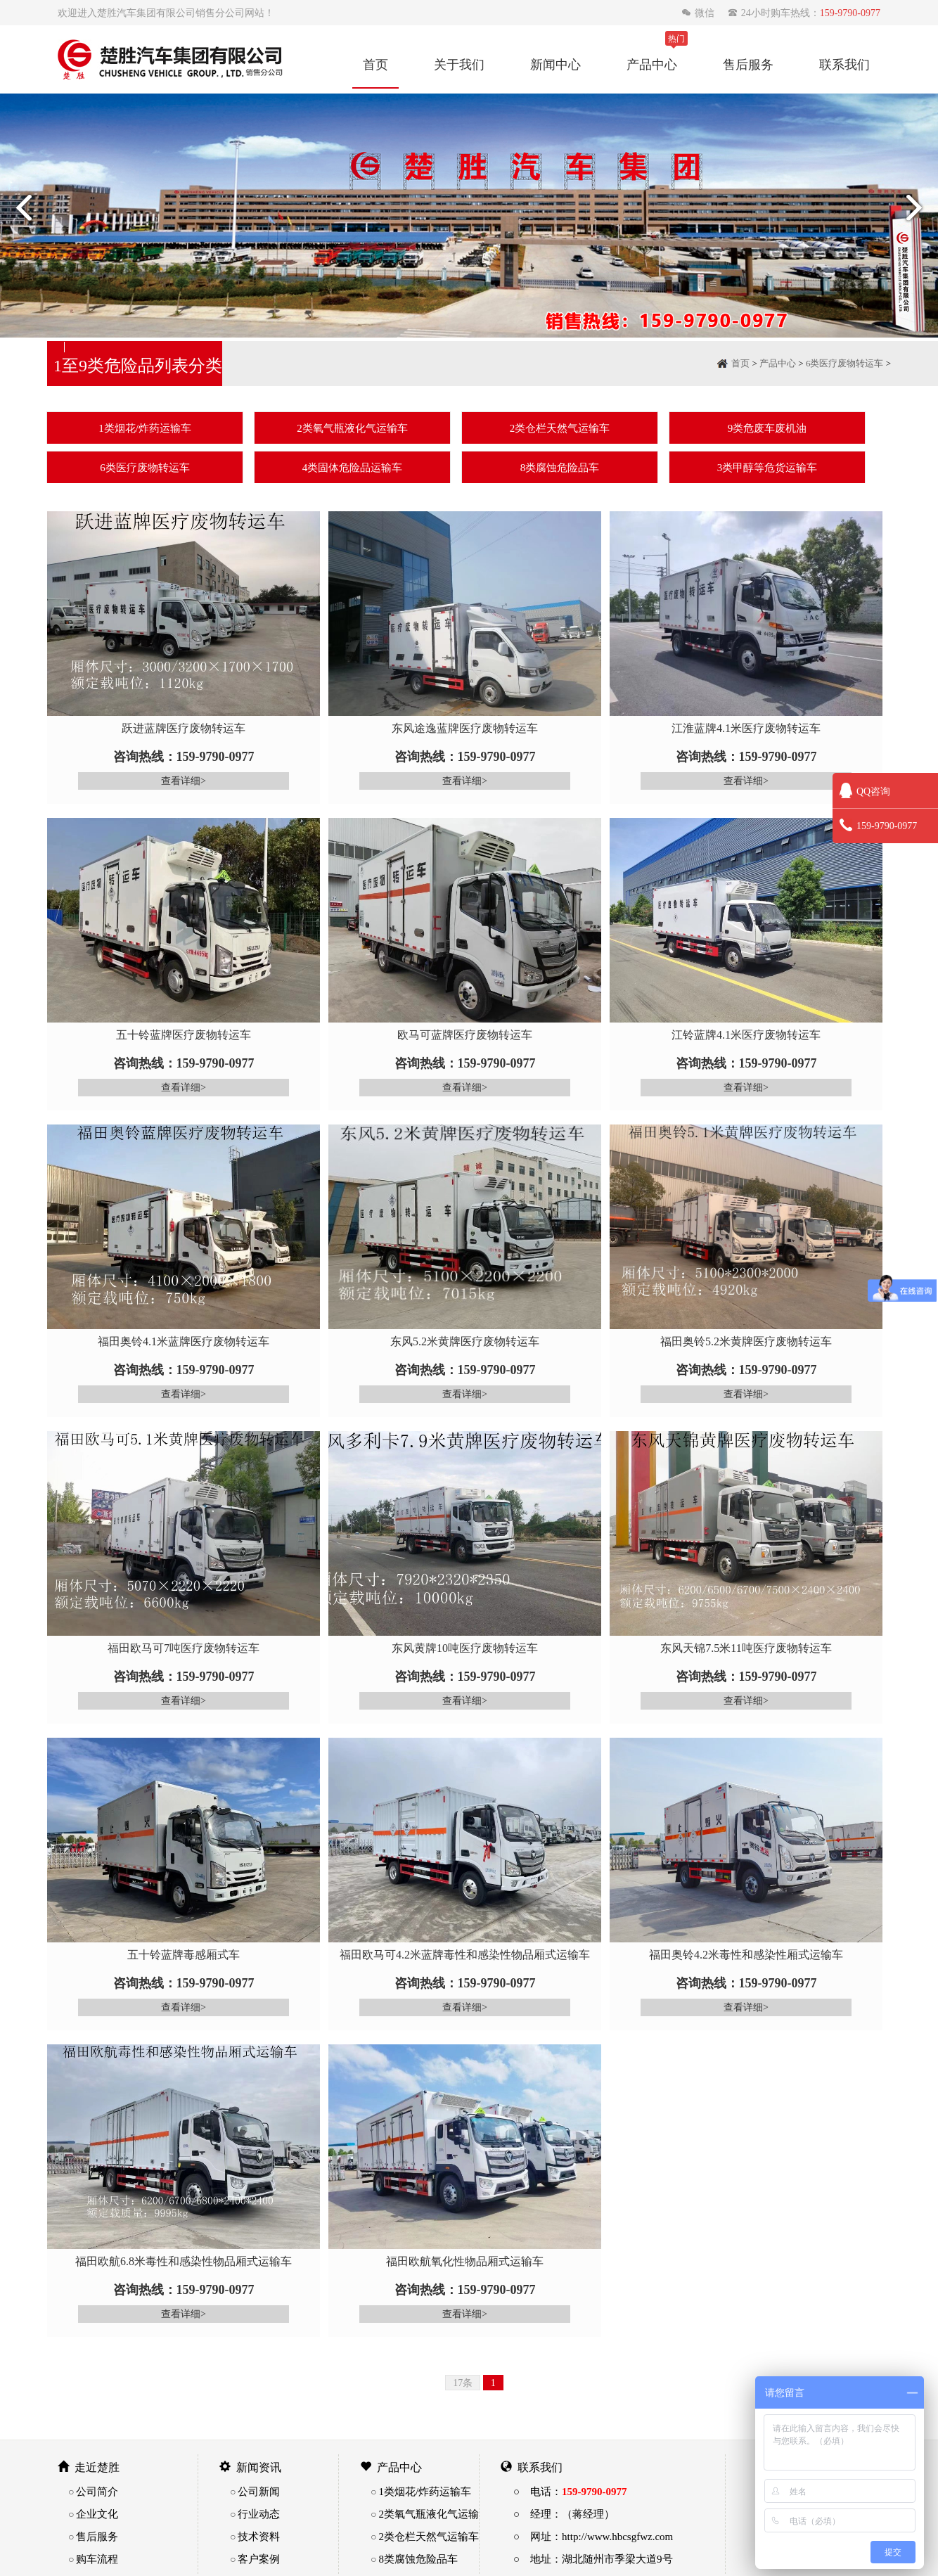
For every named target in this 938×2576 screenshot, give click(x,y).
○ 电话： (570, 2491)
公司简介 (97, 2491)
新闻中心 (555, 64)
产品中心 (652, 64)
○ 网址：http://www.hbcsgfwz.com (593, 2536)
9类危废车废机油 (767, 428)
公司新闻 (259, 2491)
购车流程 (97, 2558)
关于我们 (459, 64)
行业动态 (259, 2513)
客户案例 (259, 2558)
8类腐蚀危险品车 (560, 467)
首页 (375, 64)
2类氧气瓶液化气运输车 (352, 428)
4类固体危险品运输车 (352, 467)
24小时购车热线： (804, 13)
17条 (463, 2383)
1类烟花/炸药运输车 (144, 428)
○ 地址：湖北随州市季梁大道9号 (593, 2558)
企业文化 (97, 2513)
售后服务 (748, 64)
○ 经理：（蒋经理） (564, 2513)
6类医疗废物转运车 (845, 363)
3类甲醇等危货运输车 (767, 467)
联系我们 (844, 64)
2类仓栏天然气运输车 (560, 428)
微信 (699, 13)
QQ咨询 (865, 791)
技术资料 (259, 2536)
